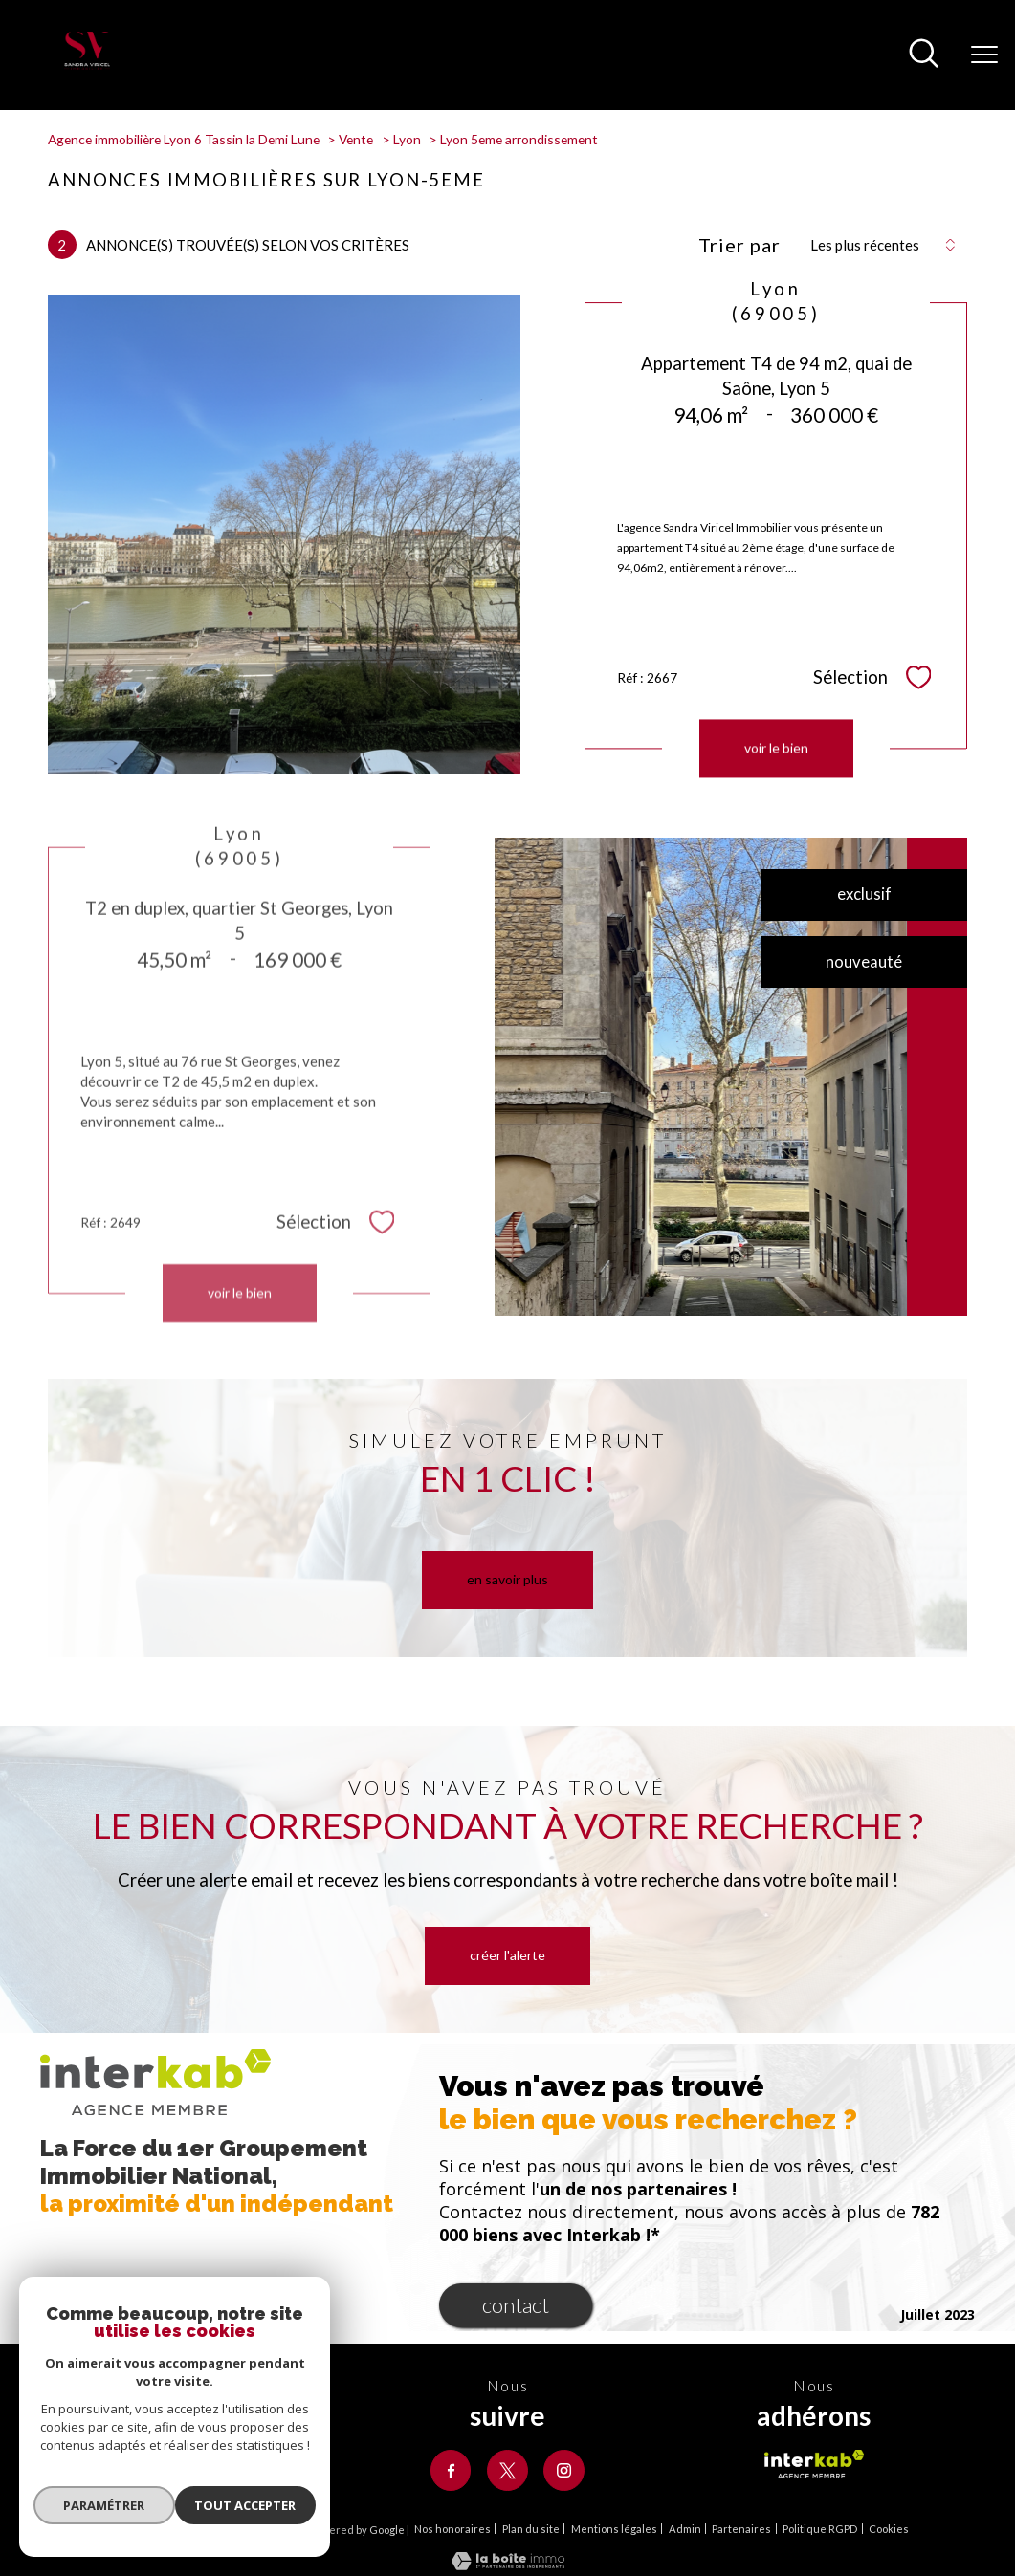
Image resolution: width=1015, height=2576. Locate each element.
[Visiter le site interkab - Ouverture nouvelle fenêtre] (813, 2464)
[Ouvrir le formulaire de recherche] (923, 55)
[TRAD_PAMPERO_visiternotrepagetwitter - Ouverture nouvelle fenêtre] (507, 2471)
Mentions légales (614, 2531)
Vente (356, 139)
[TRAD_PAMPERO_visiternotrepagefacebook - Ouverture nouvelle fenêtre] (448, 2471)
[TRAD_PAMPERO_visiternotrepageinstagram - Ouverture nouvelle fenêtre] (566, 2471)
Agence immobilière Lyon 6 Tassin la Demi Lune (184, 139)
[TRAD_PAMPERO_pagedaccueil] (87, 64)
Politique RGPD (820, 2531)
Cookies (889, 2532)
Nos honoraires (452, 2531)
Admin (685, 2531)
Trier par (739, 244)
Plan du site (531, 2531)
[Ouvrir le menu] (984, 55)
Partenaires (741, 2531)
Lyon (407, 139)
